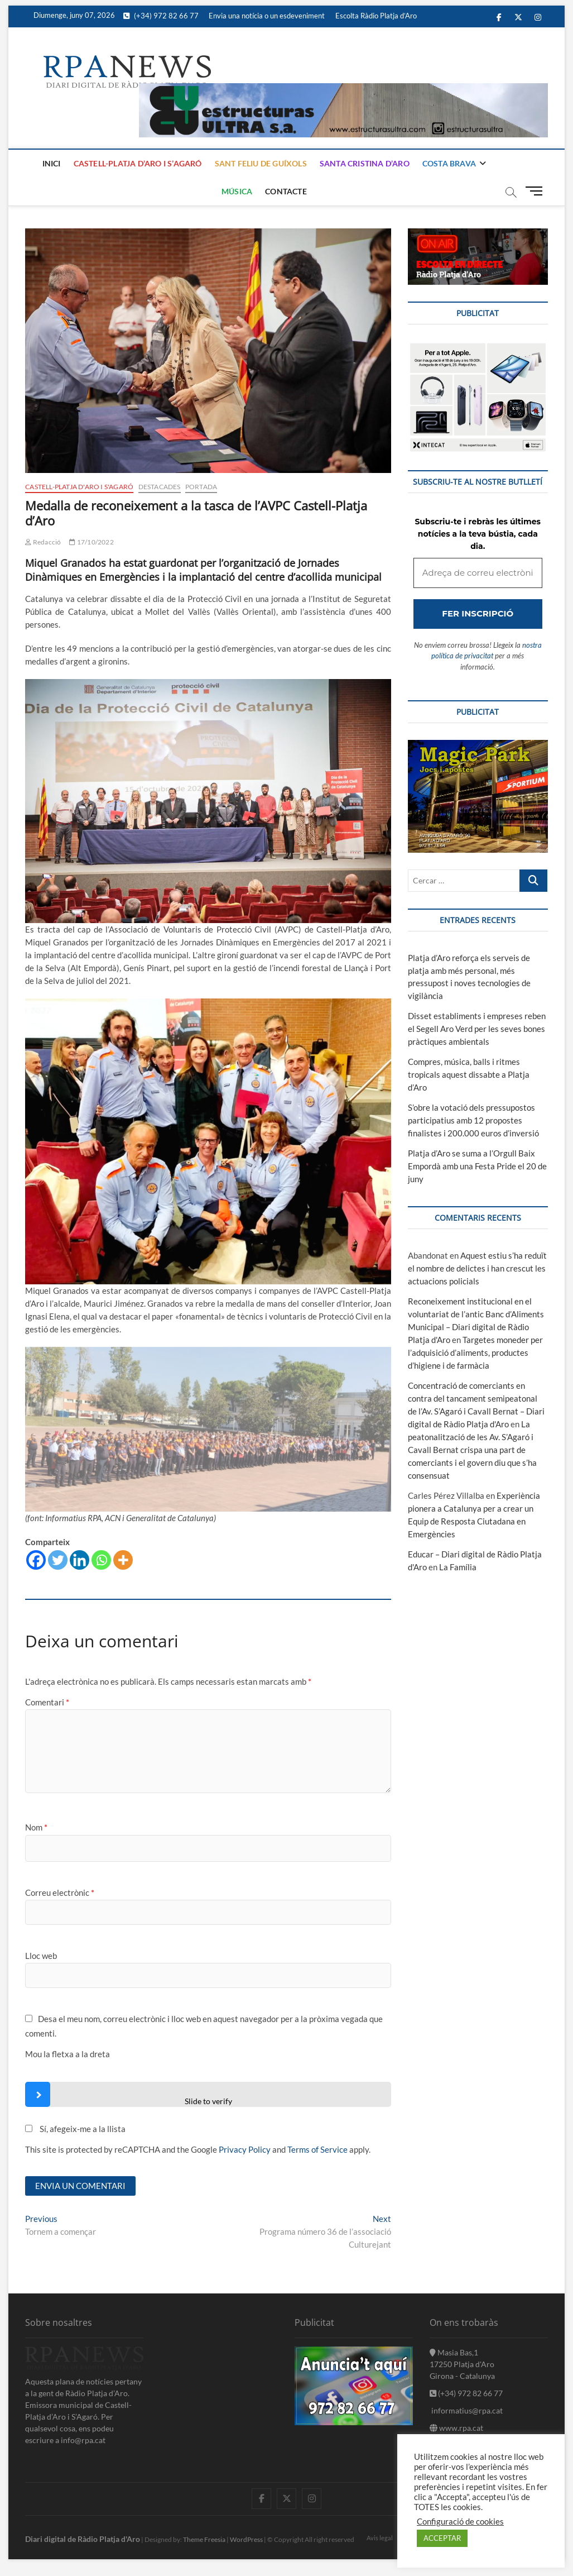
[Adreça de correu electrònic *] (286, 1347)
